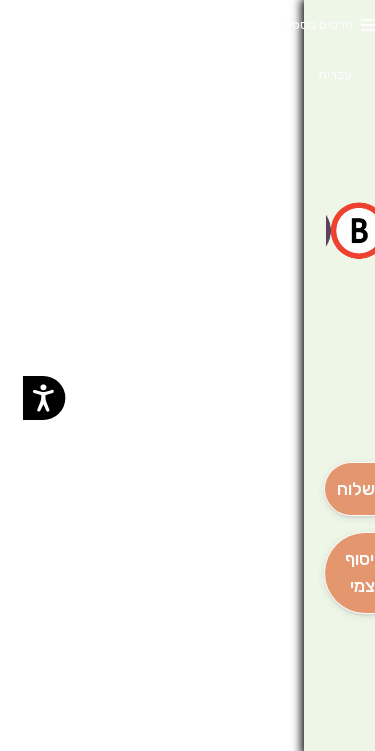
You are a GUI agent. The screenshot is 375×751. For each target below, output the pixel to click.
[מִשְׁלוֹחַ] (338, 489)
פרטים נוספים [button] (294, 24)
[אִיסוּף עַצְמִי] (338, 573)
